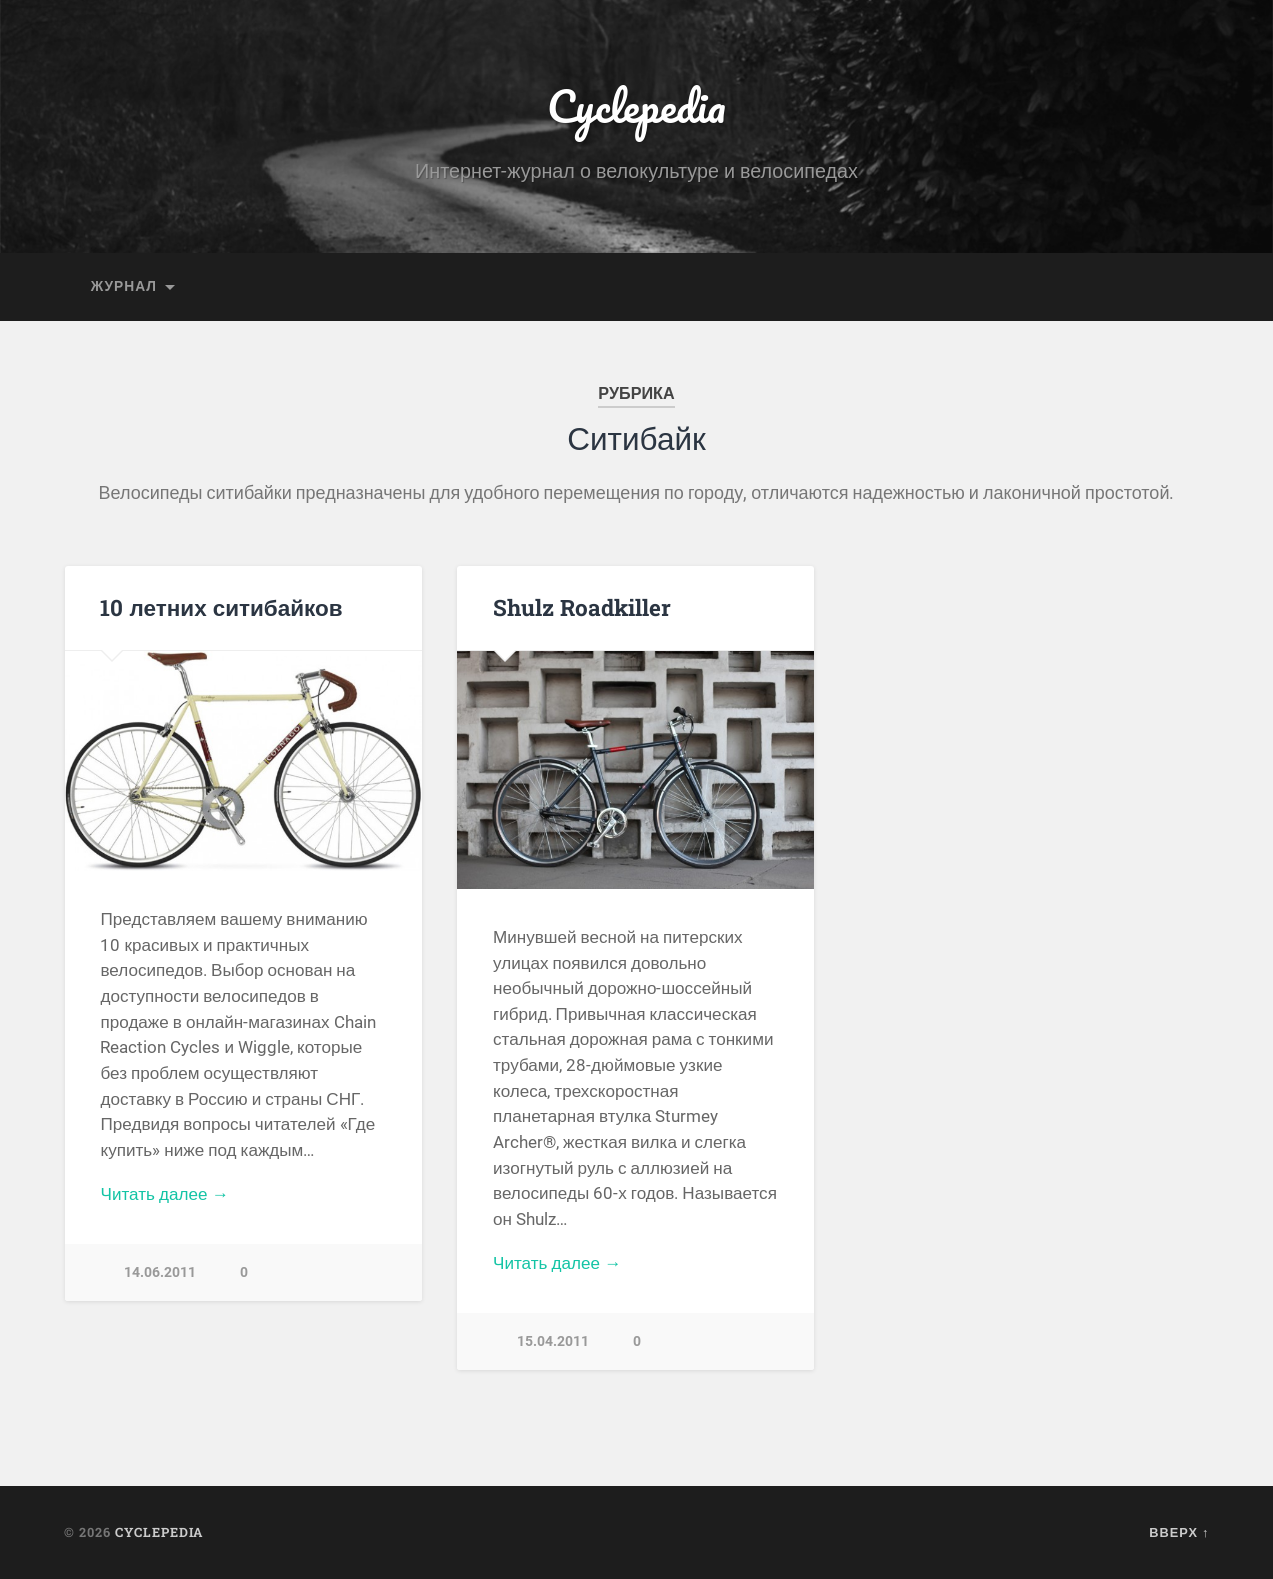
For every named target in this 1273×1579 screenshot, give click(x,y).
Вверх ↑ (1179, 1532)
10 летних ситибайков (221, 607)
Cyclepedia (636, 105)
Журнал (124, 286)
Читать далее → (164, 1194)
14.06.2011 (160, 1272)
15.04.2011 (553, 1341)
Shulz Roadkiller (582, 607)
